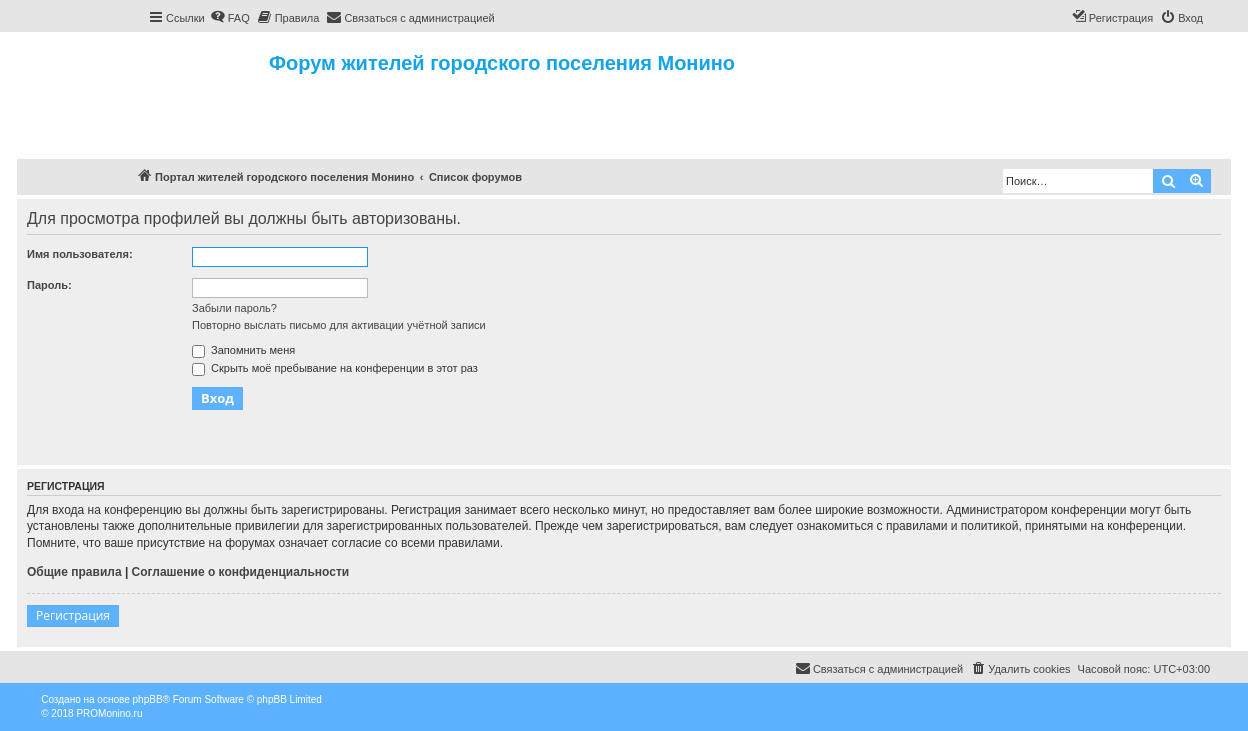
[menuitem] (230, 18)
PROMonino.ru (109, 713)
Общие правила (74, 572)
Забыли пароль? (234, 308)
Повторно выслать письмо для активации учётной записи (339, 325)
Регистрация (73, 615)
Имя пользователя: (80, 254)
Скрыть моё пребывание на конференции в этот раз (335, 368)
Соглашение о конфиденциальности (241, 572)
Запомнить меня (243, 350)
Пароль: (49, 285)
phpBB (148, 699)
